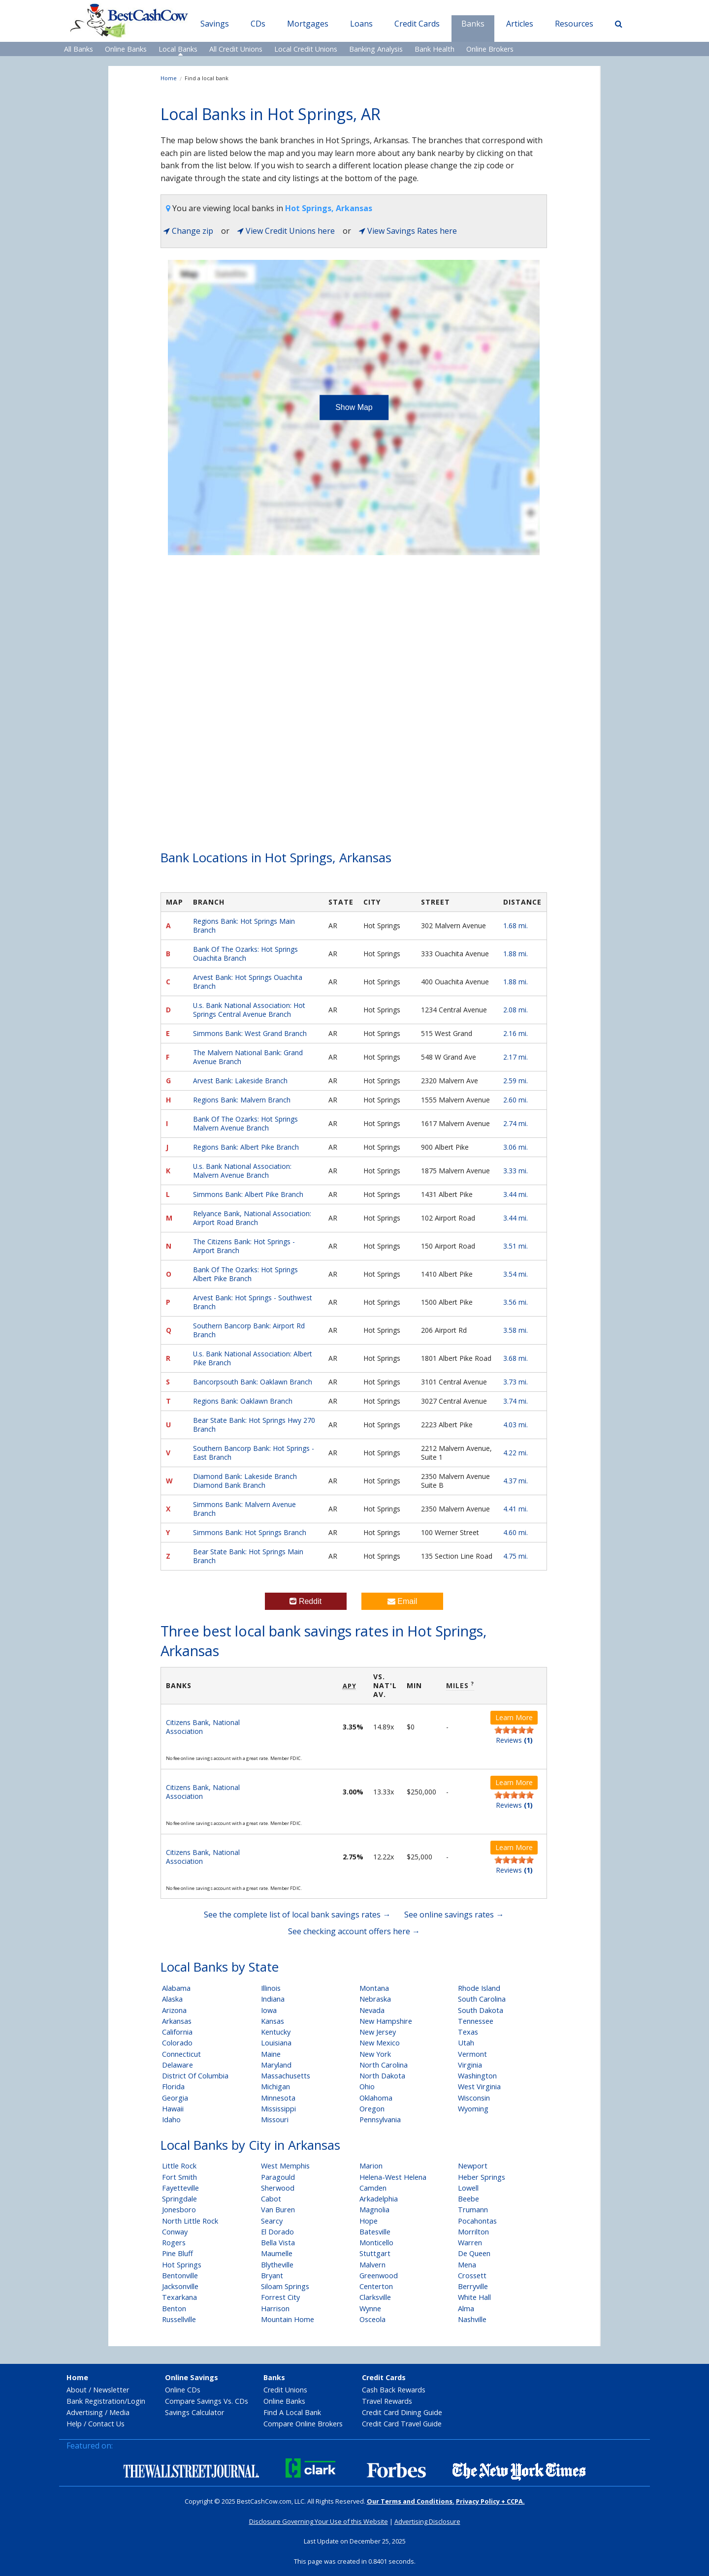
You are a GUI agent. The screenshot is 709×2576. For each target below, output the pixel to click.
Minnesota (278, 2098)
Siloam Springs (285, 2286)
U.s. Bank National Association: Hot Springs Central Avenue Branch (249, 1010)
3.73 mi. (515, 1381)
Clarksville (375, 2297)
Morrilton (473, 2231)
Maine (271, 2054)
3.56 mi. (515, 1302)
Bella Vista (278, 2242)
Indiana (273, 1999)
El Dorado (277, 2231)
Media (119, 2412)
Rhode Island (479, 1988)
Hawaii (173, 2108)
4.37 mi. (515, 1480)
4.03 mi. (515, 1424)
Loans (361, 23)
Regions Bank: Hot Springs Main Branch (244, 925)
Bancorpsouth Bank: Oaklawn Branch (252, 1381)
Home (169, 78)
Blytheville (277, 2264)
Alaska (172, 1999)
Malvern (372, 2264)
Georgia (175, 2098)
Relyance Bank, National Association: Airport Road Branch (252, 1218)
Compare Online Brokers (303, 2423)
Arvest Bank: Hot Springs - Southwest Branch (252, 1302)
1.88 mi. (515, 953)
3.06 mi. (515, 1147)
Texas (468, 2032)
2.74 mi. (515, 1123)
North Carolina (383, 2065)
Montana (374, 1988)
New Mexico (379, 2042)
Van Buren (278, 2209)
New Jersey (377, 2032)
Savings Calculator (194, 2412)
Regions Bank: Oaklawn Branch (242, 1401)
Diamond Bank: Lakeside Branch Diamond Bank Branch (245, 1481)
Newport (472, 2165)
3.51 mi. (515, 1246)
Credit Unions (285, 2389)
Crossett (472, 2275)
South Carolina (482, 1999)
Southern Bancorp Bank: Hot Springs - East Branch (253, 1453)
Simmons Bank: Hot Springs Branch (249, 1532)
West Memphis (285, 2165)
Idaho (171, 2119)
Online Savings (191, 2377)
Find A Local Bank (292, 2412)
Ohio (367, 2086)
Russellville (179, 2319)
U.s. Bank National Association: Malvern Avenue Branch (242, 1171)
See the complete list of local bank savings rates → (297, 1914)
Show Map (354, 407)
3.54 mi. (515, 1274)
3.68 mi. (515, 1358)
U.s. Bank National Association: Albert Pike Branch (253, 1358)
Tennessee (475, 2021)
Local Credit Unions (305, 49)
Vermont (472, 2054)
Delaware (177, 2065)
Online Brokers (490, 49)
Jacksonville (180, 2286)
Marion (371, 2165)
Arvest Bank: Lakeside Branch (240, 1080)
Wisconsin (474, 2098)
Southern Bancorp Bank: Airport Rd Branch (249, 1330)
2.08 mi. (515, 1009)
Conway (175, 2231)
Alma (466, 2308)
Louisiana (276, 2042)
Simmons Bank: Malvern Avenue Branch (244, 1509)
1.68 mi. (515, 925)
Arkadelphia (378, 2198)
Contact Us (106, 2423)
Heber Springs (481, 2177)
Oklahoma (375, 2098)
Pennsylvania (380, 2119)
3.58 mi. (515, 1330)
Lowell (468, 2188)
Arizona (174, 2010)
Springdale (179, 2198)
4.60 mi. (515, 1532)
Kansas (272, 2021)
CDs (258, 23)
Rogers (174, 2242)
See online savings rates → (454, 1914)
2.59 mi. (515, 1080)
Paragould (278, 2177)
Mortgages (307, 23)
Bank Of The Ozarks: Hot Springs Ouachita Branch (245, 953)
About (76, 2389)
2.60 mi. (515, 1099)
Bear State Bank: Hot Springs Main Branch (248, 1556)
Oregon (372, 2108)
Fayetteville (180, 2188)
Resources (574, 23)
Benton (174, 2308)
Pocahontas (477, 2221)
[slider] (514, 1730)
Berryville (473, 2286)
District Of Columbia (195, 2075)
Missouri (275, 2119)
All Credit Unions (235, 49)
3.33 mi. (515, 1170)
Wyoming (473, 2108)
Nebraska (375, 1999)
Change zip (188, 230)
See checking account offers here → (354, 1931)
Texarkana (179, 2297)
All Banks (78, 49)
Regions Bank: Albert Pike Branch (246, 1147)
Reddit (306, 1601)
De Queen (474, 2253)
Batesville (374, 2231)
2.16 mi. (515, 1033)
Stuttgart (374, 2253)
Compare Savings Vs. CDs (206, 2401)
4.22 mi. (515, 1452)
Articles (519, 23)
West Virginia (479, 2086)
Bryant (272, 2275)
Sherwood (277, 2188)
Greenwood (378, 2275)
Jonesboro (179, 2209)
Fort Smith (179, 2177)
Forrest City (280, 2297)
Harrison (275, 2308)
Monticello (376, 2242)
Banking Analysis (376, 49)
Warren (470, 2242)
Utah (466, 2042)
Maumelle (276, 2253)
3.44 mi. (515, 1194)
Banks (472, 23)
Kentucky (275, 2032)
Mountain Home (287, 2319)
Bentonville (180, 2275)
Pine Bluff (177, 2253)
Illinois (271, 1988)
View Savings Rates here (408, 230)
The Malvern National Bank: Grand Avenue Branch (248, 1057)
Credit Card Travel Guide (402, 2423)
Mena (467, 2264)
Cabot (271, 2198)
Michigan (275, 2086)
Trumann (473, 2209)
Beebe (468, 2198)
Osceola (372, 2319)
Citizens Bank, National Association (203, 1727)
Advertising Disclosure (427, 2521)
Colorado (177, 2042)
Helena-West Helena (392, 2177)
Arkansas (177, 2021)
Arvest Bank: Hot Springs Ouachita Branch (247, 982)
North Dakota (382, 2075)
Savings (214, 23)
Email (402, 1601)
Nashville (472, 2319)
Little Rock (179, 2165)
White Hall (474, 2297)
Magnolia (374, 2209)
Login (136, 2401)
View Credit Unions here (286, 230)
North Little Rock (190, 2221)
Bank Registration (95, 2401)
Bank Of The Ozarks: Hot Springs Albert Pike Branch (245, 1274)
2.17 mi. (515, 1057)
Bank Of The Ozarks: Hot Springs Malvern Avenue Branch (245, 1123)
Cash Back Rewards (393, 2389)
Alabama (176, 1988)
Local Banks (178, 49)
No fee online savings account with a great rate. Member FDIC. (234, 1758)
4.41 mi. (515, 1508)
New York (375, 2054)
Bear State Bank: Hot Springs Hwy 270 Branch (254, 1424)
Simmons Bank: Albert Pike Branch (248, 1194)
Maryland (276, 2065)
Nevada (372, 2010)
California (177, 2032)
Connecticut (181, 2054)
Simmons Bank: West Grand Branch (250, 1033)
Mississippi (278, 2108)
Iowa (269, 2010)
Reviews (514, 1740)
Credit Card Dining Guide (402, 2412)
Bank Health (434, 49)
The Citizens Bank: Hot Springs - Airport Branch (244, 1246)
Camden (373, 2188)
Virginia (470, 2065)
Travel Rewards (387, 2401)
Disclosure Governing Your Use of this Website (318, 2521)
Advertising (84, 2412)
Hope (368, 2221)
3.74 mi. (515, 1401)
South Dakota (480, 2010)
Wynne (370, 2308)
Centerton (376, 2286)
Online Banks (126, 49)
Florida (173, 2086)
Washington (477, 2075)
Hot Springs (181, 2264)
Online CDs (182, 2389)
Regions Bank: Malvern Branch (241, 1099)
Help (74, 2423)
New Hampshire (385, 2021)
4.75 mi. (515, 1556)
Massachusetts (285, 2075)
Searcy (272, 2221)
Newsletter (111, 2389)
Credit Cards (417, 23)
